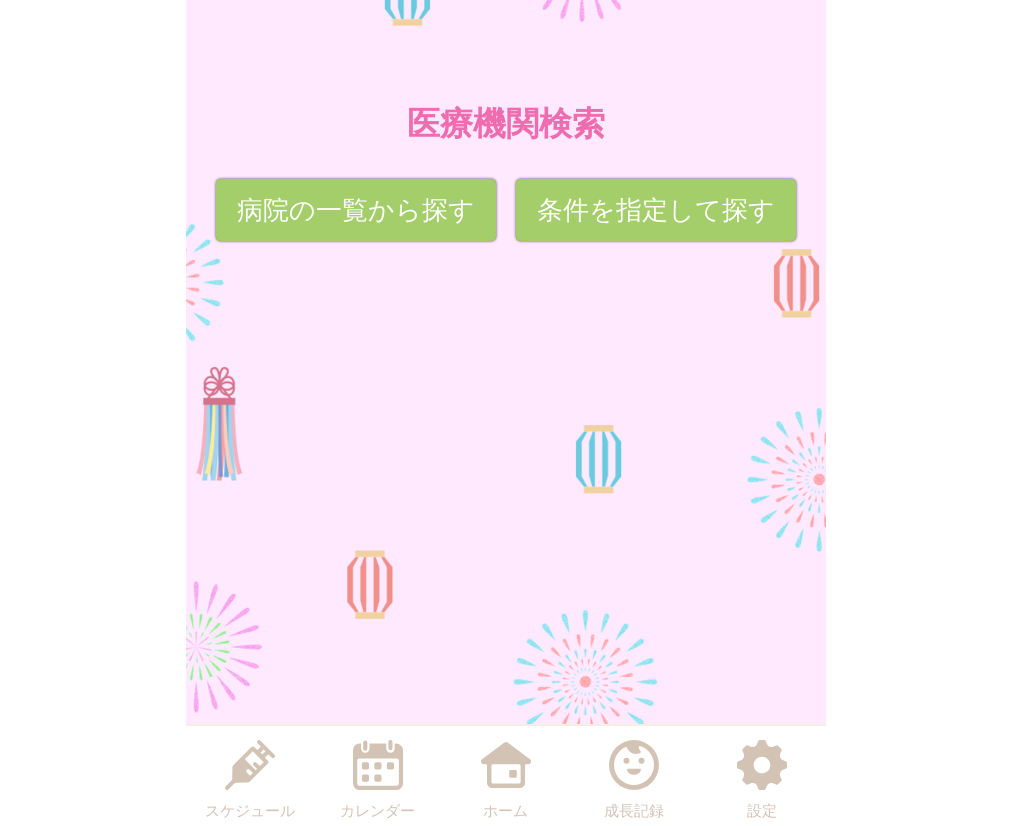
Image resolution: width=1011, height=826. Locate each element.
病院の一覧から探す (356, 210)
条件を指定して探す (656, 210)
